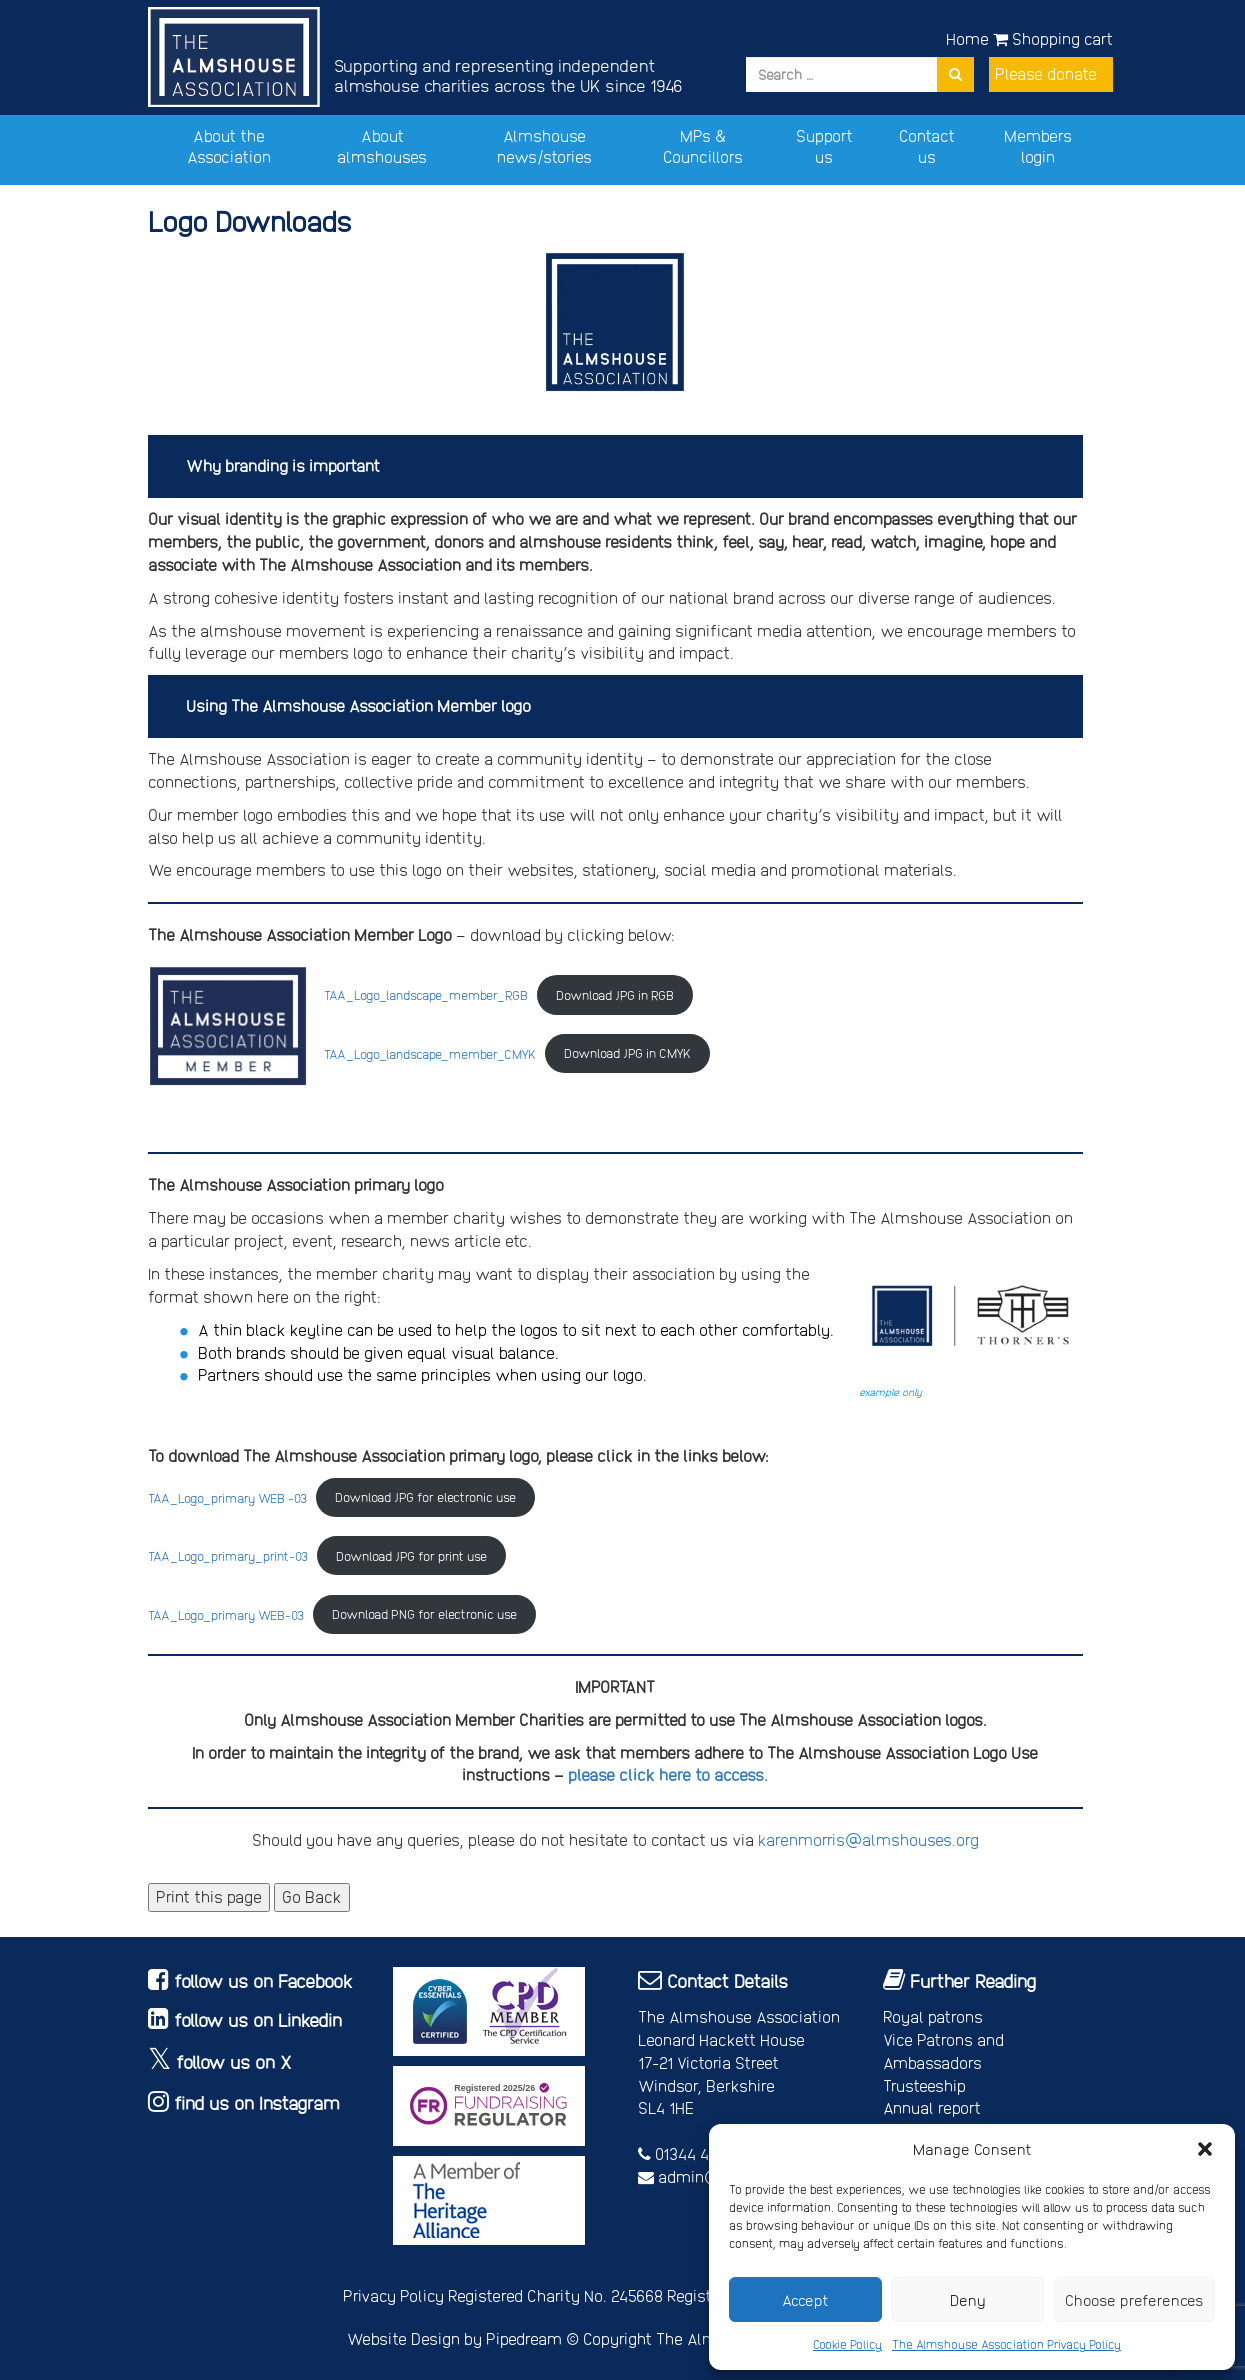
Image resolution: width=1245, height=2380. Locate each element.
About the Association (229, 146)
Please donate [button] (1046, 73)
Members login (1038, 146)
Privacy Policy (393, 2295)
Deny (968, 2300)
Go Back (312, 1896)
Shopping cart (1053, 38)
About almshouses (382, 146)
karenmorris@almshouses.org (868, 1839)
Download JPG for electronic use (425, 1496)
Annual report (932, 2107)
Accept (805, 2300)
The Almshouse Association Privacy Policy (1006, 2344)
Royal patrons (933, 2016)
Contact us (927, 146)
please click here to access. (668, 1774)
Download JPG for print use (411, 1555)
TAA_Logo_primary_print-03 (228, 1555)
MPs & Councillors (703, 146)
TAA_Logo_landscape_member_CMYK (430, 1052)
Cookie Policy (847, 2344)
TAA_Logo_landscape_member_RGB (426, 994)
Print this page (209, 1896)
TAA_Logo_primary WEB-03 (226, 1613)
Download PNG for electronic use (424, 1613)
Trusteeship (924, 2085)
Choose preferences (1134, 2300)
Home (967, 38)
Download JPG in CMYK (627, 1052)
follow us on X (234, 2061)
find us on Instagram (257, 2102)
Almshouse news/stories (544, 146)
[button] (1205, 2149)
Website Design (403, 2338)
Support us (824, 146)
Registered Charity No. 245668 (555, 2295)
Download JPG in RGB (615, 994)
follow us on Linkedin (258, 2019)
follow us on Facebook (263, 1980)
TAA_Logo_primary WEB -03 (227, 1496)
